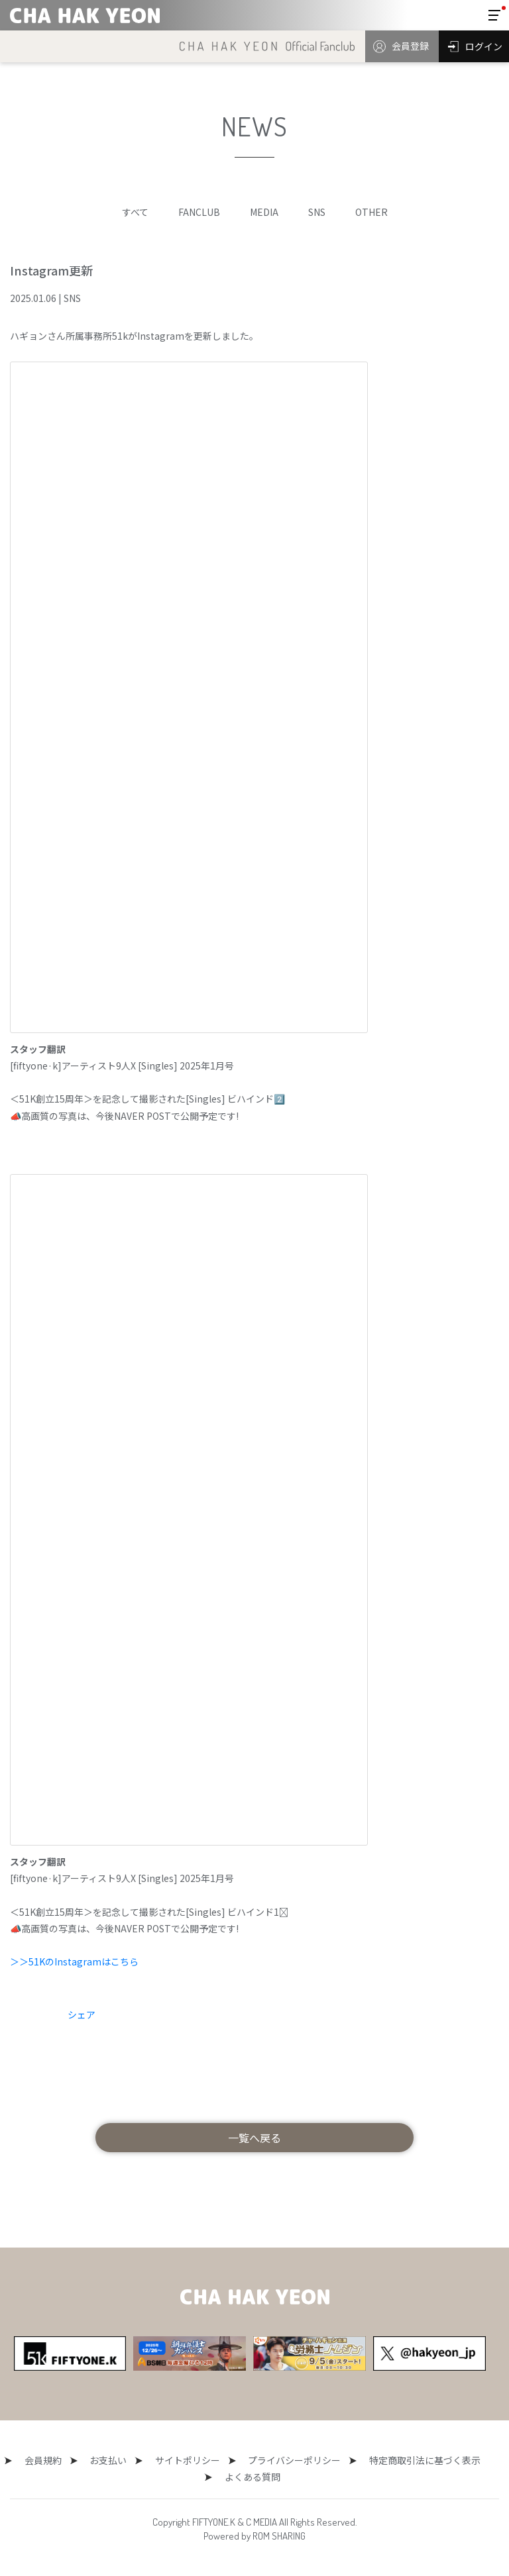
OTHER (371, 212)
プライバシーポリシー (283, 2460)
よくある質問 (248, 2476)
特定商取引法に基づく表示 (405, 2460)
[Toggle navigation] (494, 15)
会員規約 (54, 2460)
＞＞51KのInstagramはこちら (74, 1961)
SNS (316, 212)
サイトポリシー (183, 2460)
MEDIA (264, 212)
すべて (135, 212)
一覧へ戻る (254, 2138)
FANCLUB (199, 212)
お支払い (112, 2460)
